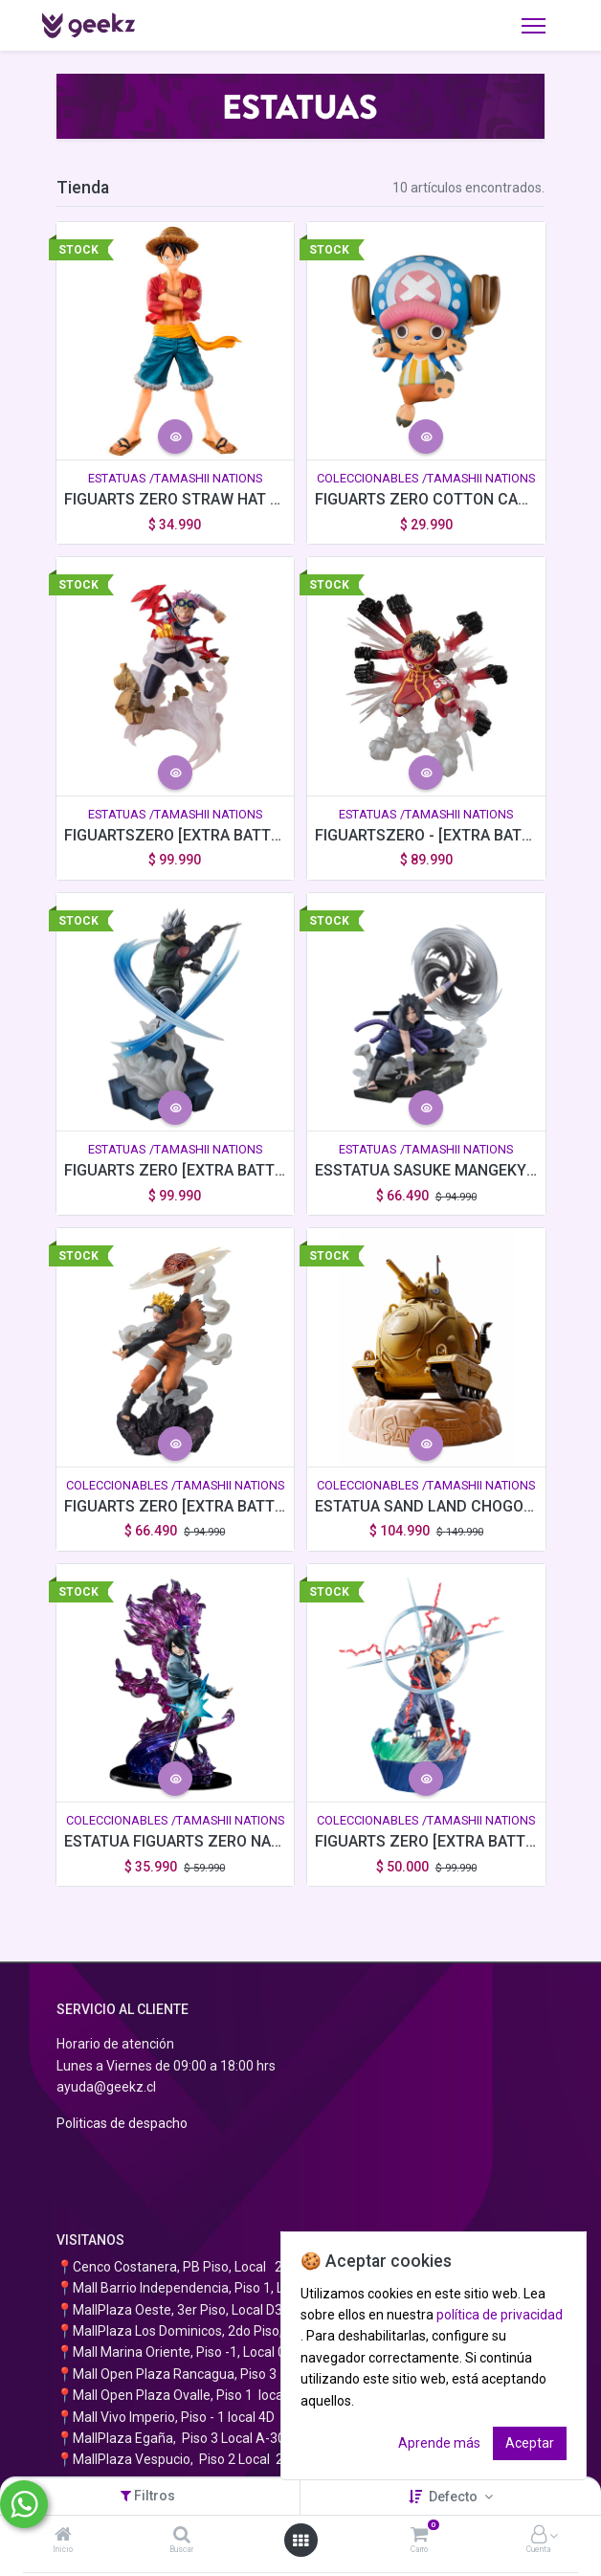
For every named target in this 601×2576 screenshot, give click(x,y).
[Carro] (419, 2535)
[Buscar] (181, 2535)
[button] (175, 436)
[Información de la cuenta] (538, 2535)
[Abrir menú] (300, 2540)
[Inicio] (63, 2535)
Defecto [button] (454, 2496)
